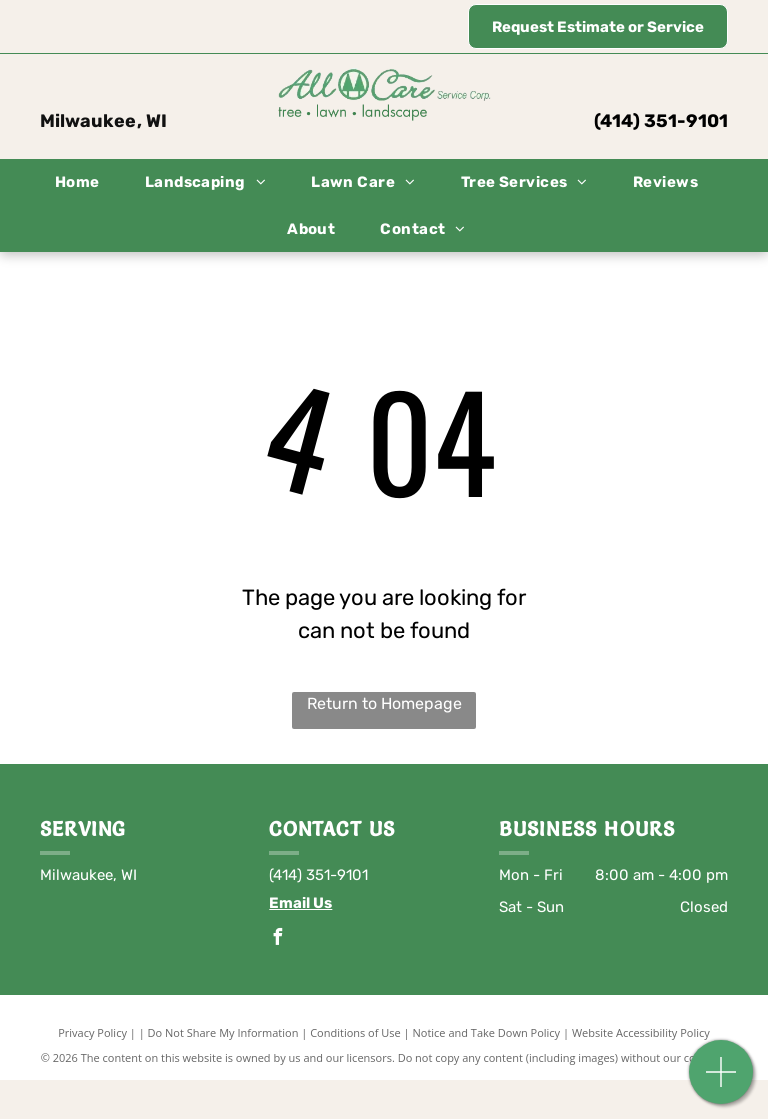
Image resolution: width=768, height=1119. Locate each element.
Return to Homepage (384, 703)
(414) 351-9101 (661, 121)
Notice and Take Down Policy (487, 1032)
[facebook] (277, 939)
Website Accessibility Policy (641, 1032)
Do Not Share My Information (223, 1032)
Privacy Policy (92, 1032)
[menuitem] (85, 182)
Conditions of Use (355, 1032)
